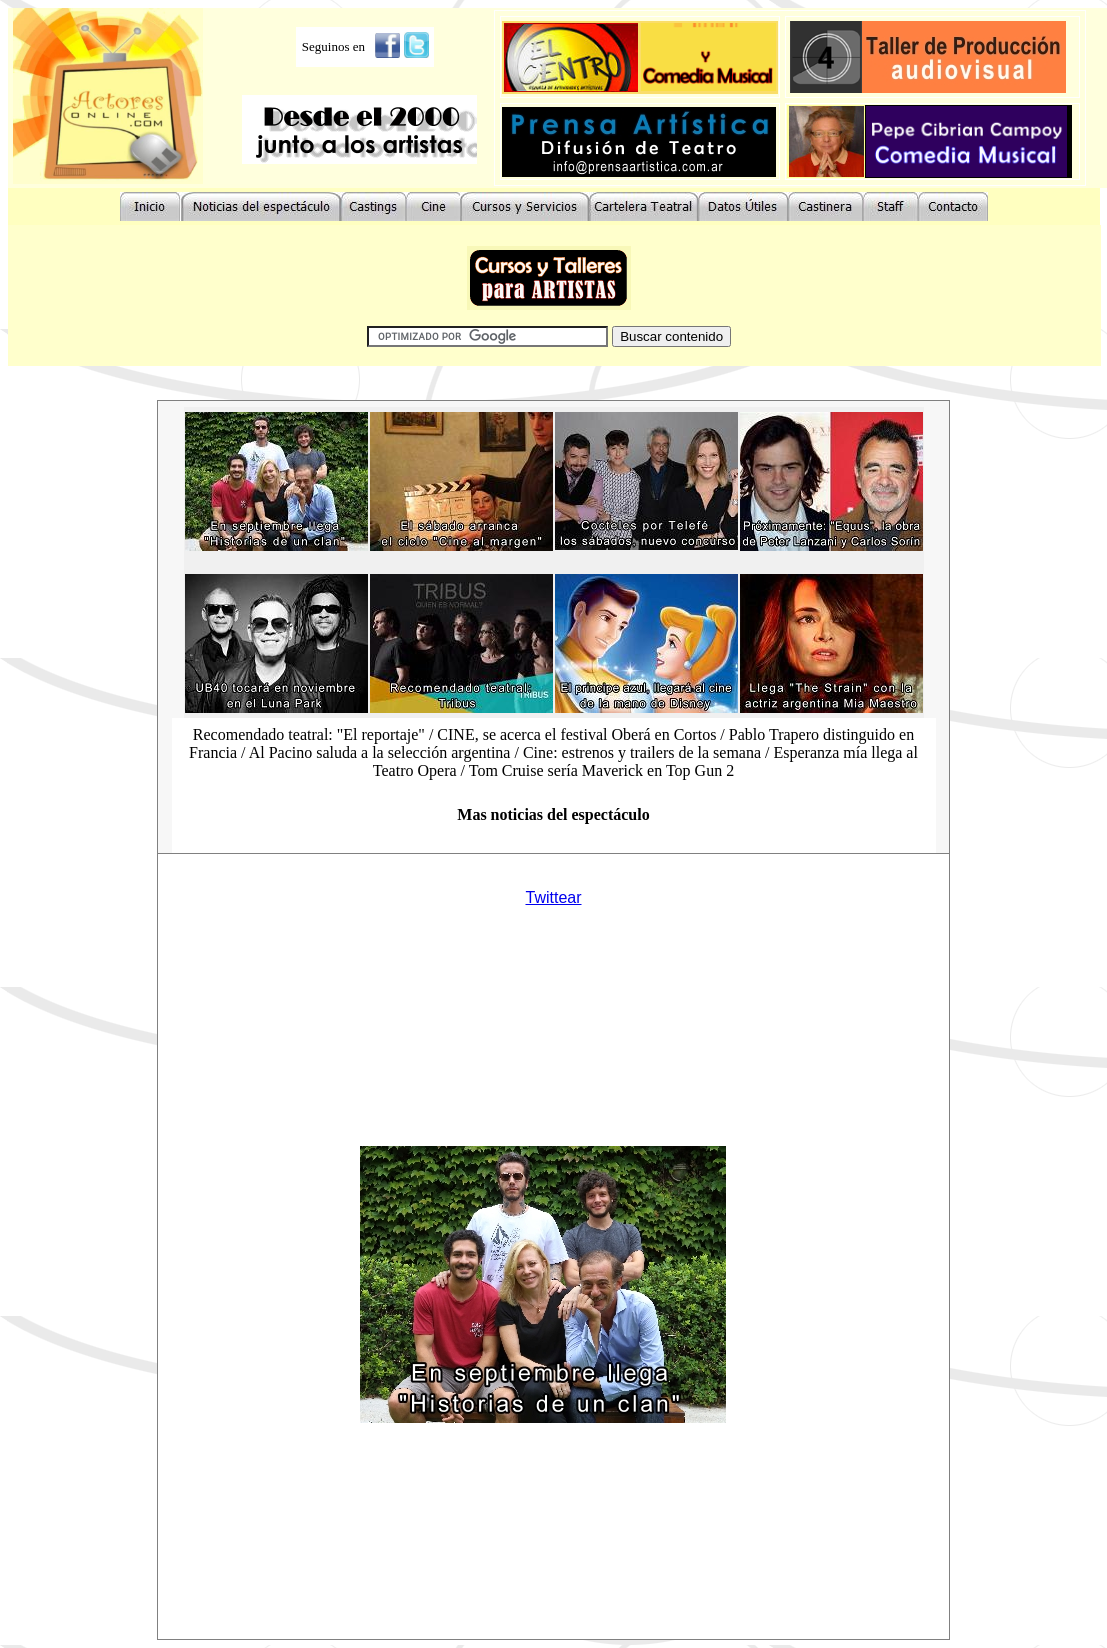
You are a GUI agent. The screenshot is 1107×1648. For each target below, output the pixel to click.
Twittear (553, 897)
